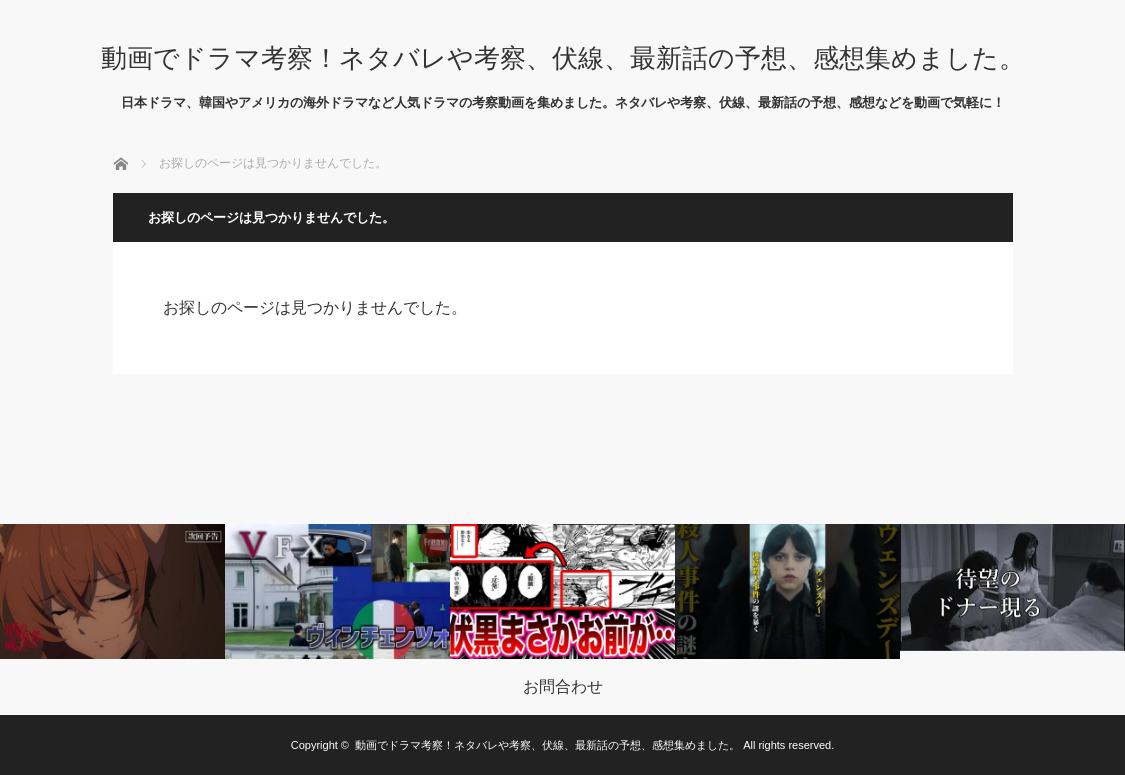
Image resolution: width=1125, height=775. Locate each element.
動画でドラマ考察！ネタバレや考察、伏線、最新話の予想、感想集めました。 (563, 58)
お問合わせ (563, 687)
